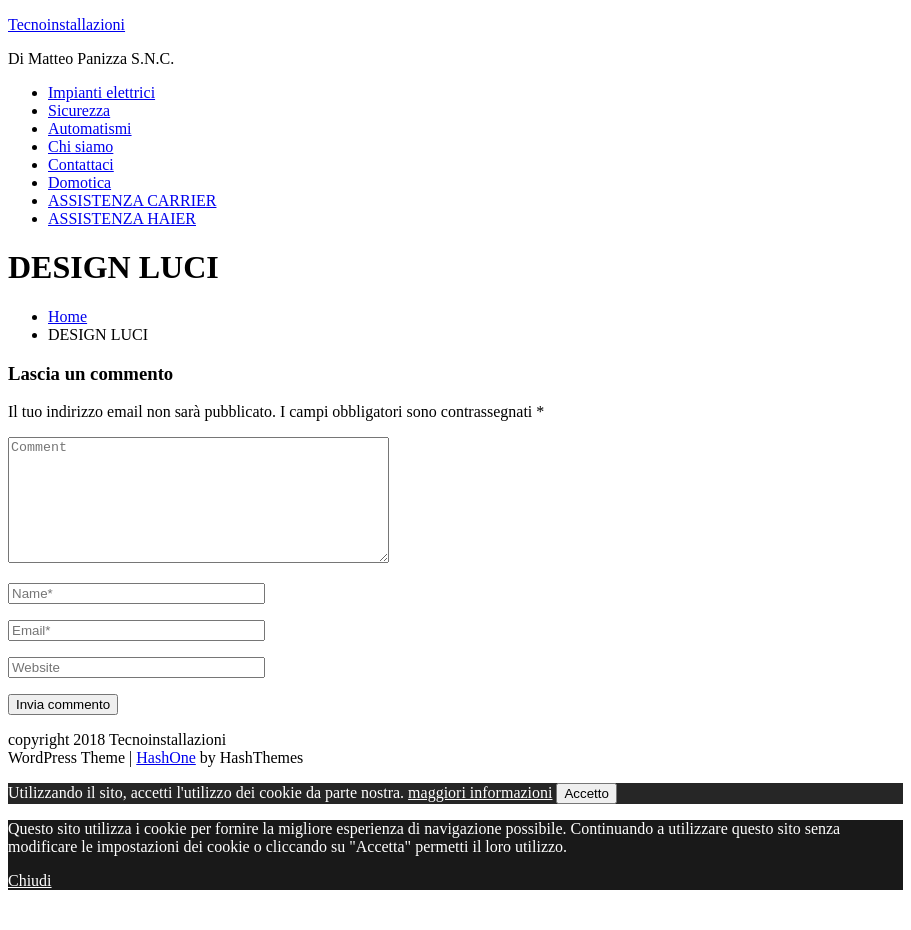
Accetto (586, 817)
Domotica (79, 182)
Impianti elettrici (101, 92)
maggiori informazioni (480, 816)
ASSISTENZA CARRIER (132, 200)
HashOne (166, 781)
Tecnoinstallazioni (66, 24)
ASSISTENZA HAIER (122, 218)
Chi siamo (80, 146)
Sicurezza (79, 110)
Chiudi (30, 904)
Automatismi (90, 128)
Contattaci (81, 164)
